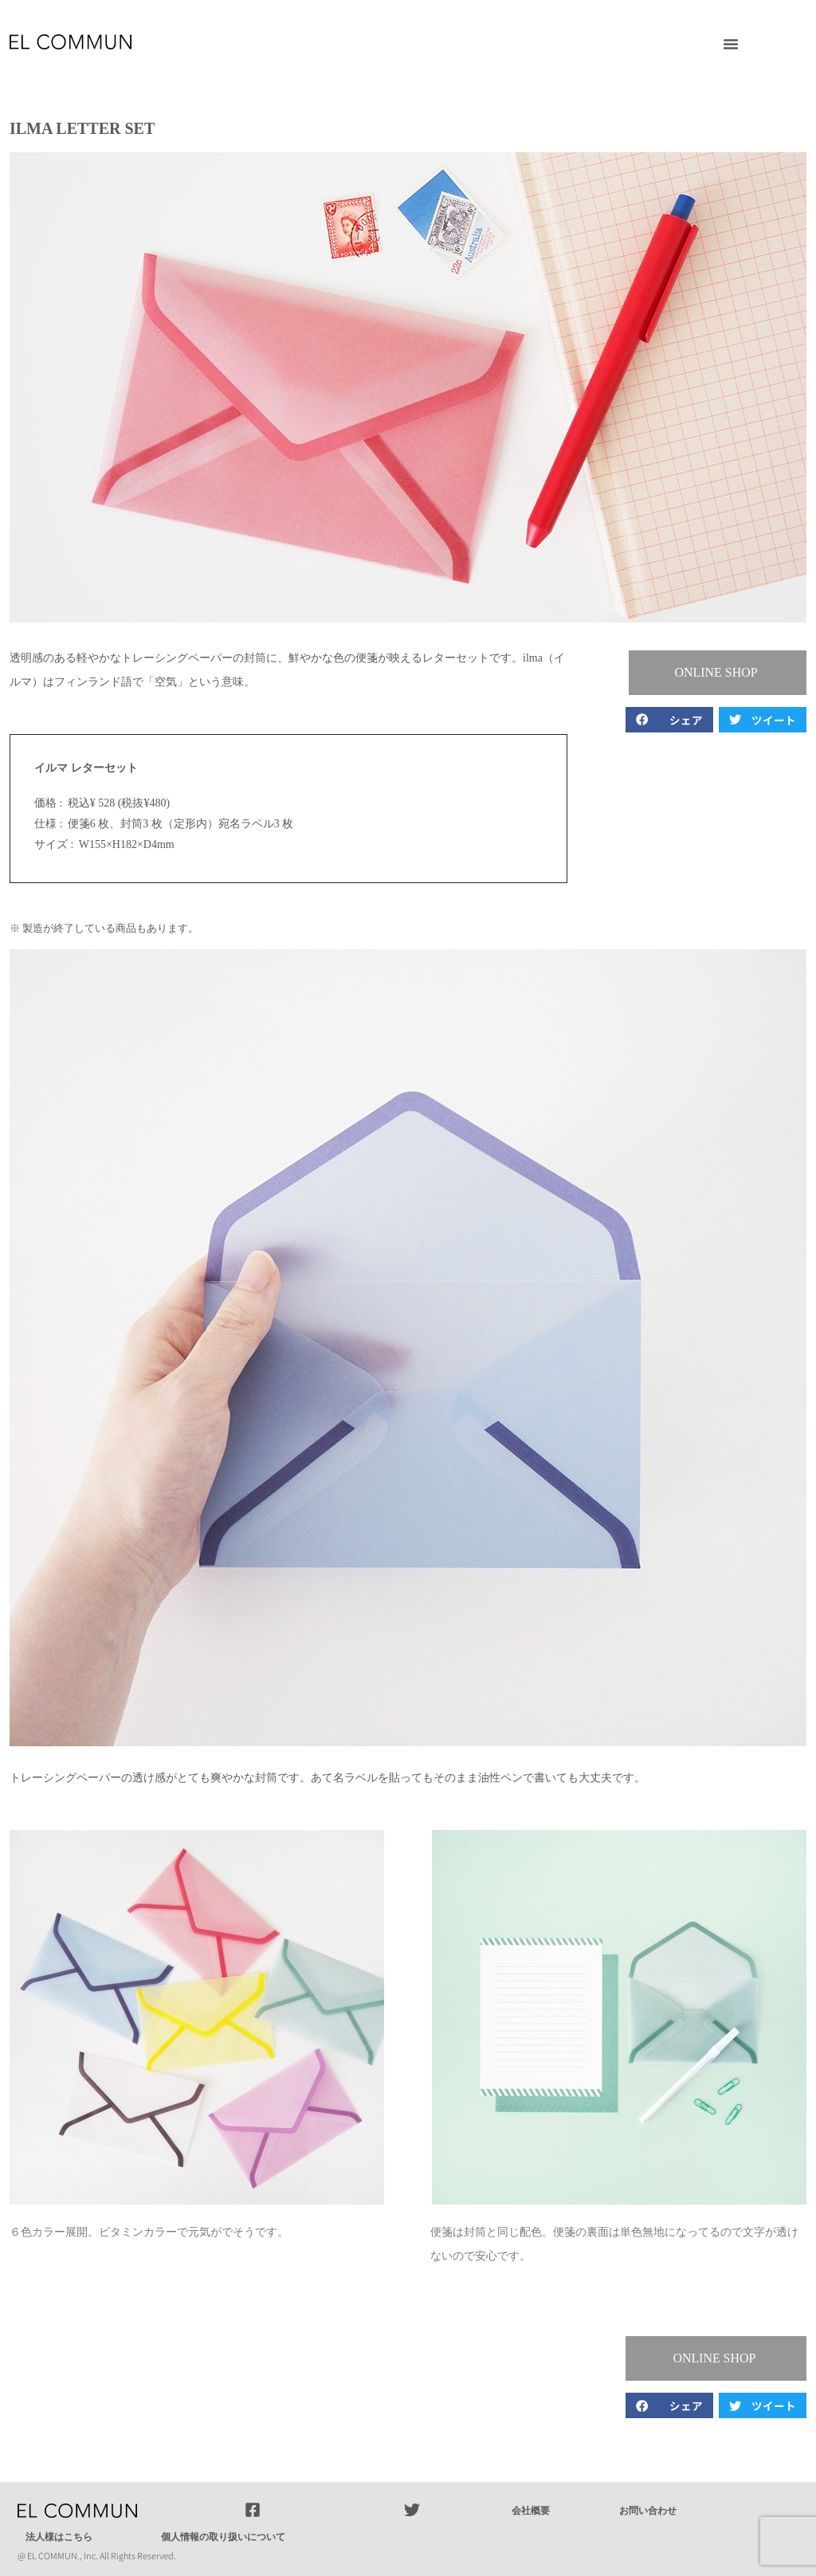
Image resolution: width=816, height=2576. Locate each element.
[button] (731, 44)
